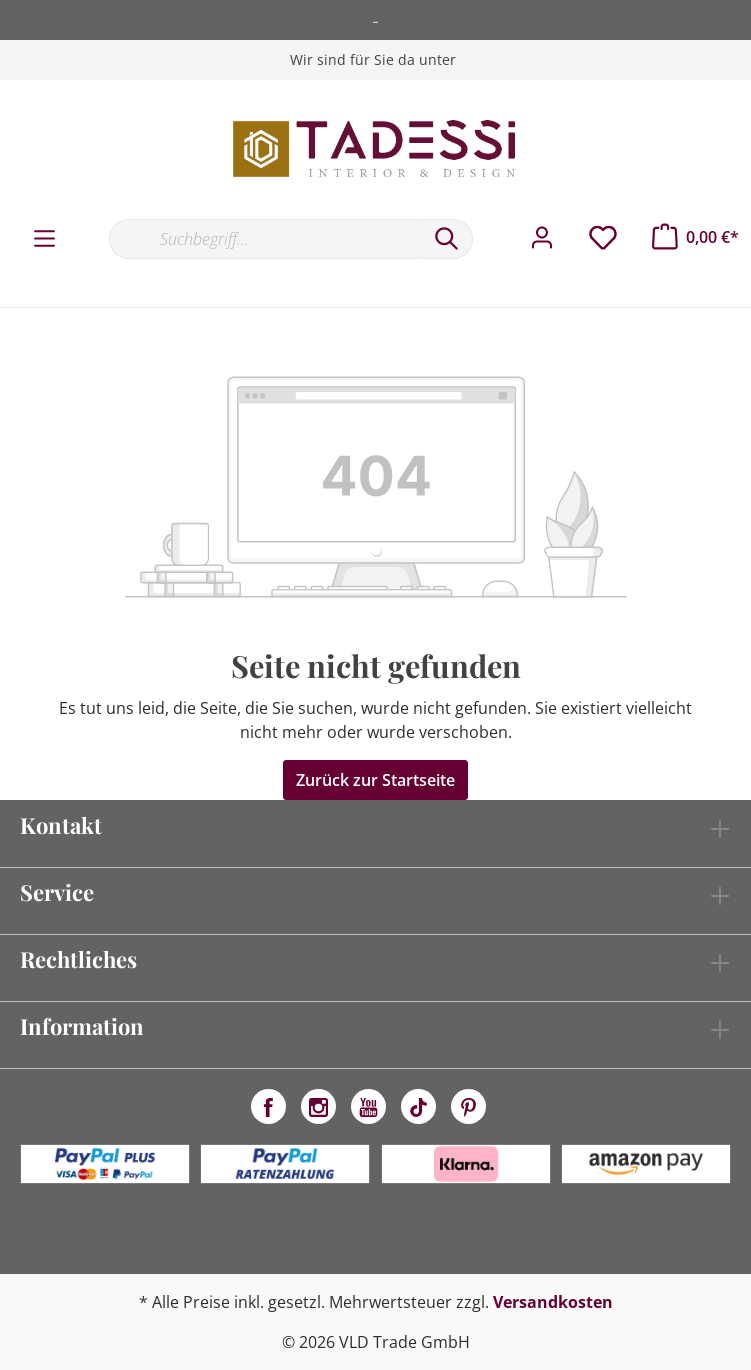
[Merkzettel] (603, 238)
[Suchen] (447, 239)
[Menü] (44, 239)
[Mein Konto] (542, 238)
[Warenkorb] (695, 237)
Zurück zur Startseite (375, 780)
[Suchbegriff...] (265, 239)
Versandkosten (553, 1302)
